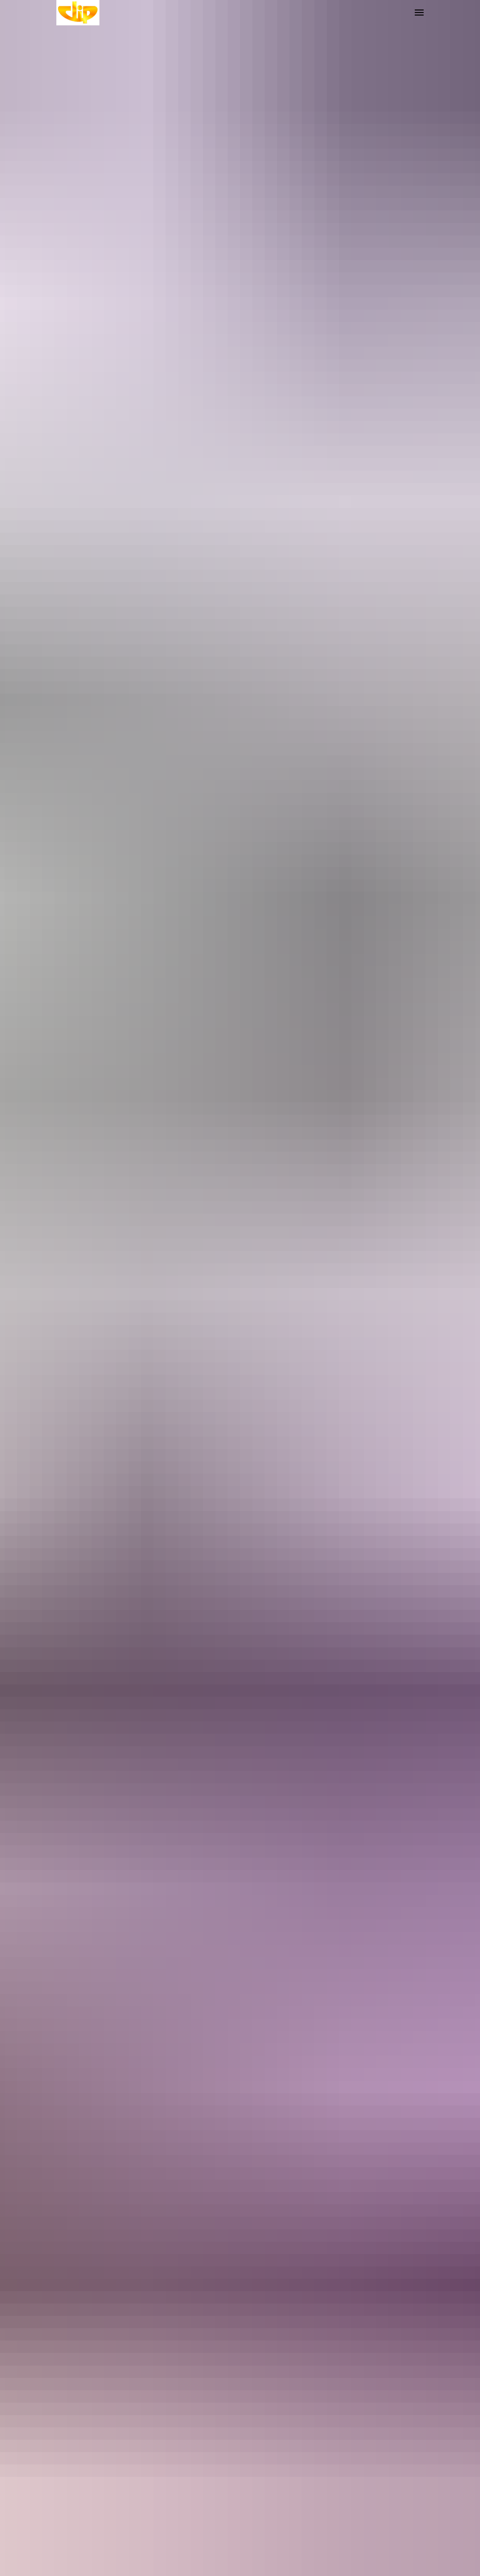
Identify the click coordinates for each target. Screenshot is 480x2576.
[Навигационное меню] (419, 13)
